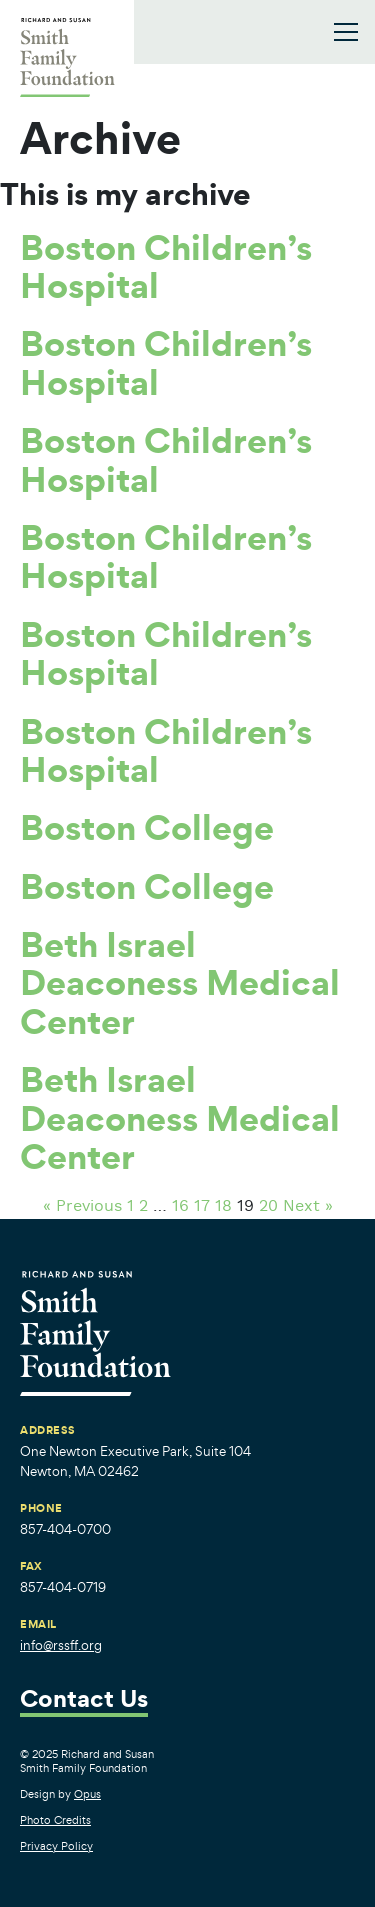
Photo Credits (55, 1820)
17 (202, 1206)
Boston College (147, 827)
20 (268, 1206)
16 (180, 1206)
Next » (308, 1206)
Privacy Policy (56, 1846)
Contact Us (84, 1700)
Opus (87, 1794)
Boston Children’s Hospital (166, 266)
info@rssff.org (61, 1645)
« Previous (82, 1206)
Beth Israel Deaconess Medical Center (180, 982)
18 (223, 1206)
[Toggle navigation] (346, 32)
